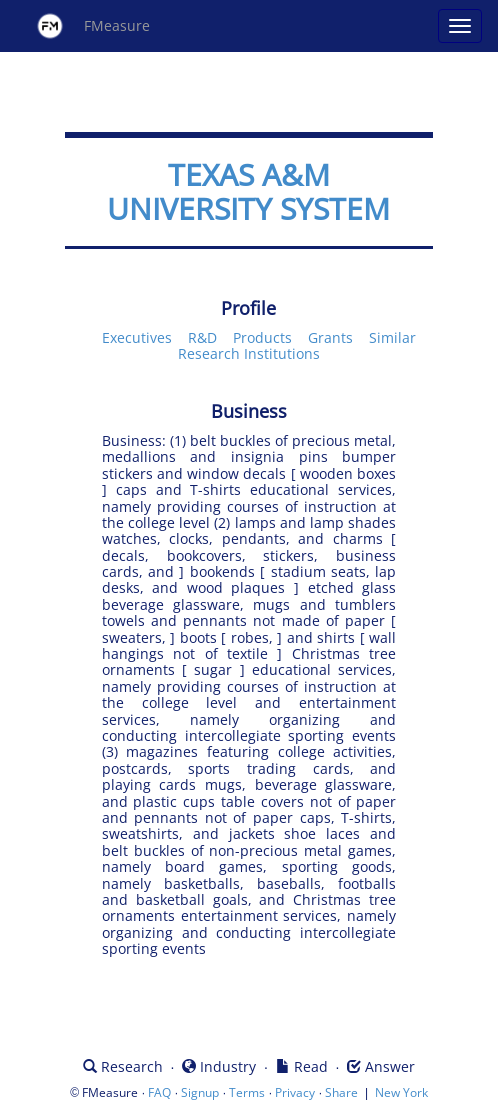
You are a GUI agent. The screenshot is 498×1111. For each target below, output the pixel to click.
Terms (247, 1092)
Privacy (295, 1092)
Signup (200, 1092)
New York (401, 1092)
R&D (202, 337)
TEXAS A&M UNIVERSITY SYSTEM (248, 191)
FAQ (159, 1092)
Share (341, 1092)
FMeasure (93, 26)
